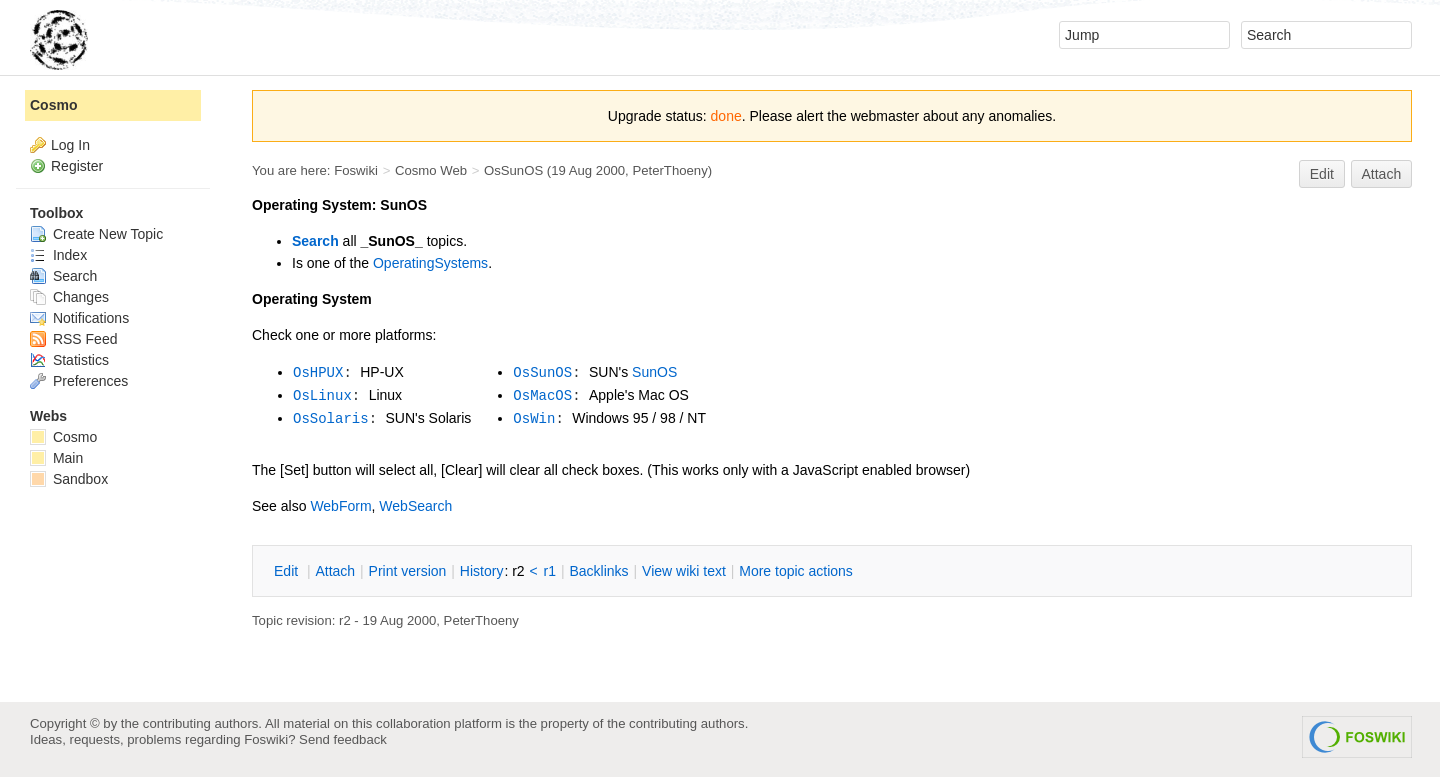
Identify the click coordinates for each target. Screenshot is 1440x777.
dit (288, 571)
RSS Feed (73, 339)
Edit (1322, 174)
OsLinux (322, 396)
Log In (70, 145)
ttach (335, 571)
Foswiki (356, 170)
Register (77, 166)
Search (315, 241)
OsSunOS (513, 170)
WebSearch (415, 506)
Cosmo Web (431, 170)
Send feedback (343, 739)
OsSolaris (331, 419)
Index (58, 255)
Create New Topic (96, 234)
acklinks (598, 571)
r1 (550, 571)
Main (56, 458)
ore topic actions (796, 571)
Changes (69, 297)
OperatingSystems (430, 263)
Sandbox (69, 479)
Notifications (79, 318)
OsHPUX (318, 373)
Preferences (79, 381)
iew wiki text (684, 571)
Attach (1382, 174)
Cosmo (53, 105)
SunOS (654, 372)
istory (482, 571)
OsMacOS (542, 396)
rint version (408, 571)
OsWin (534, 419)
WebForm (340, 506)
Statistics (69, 360)
